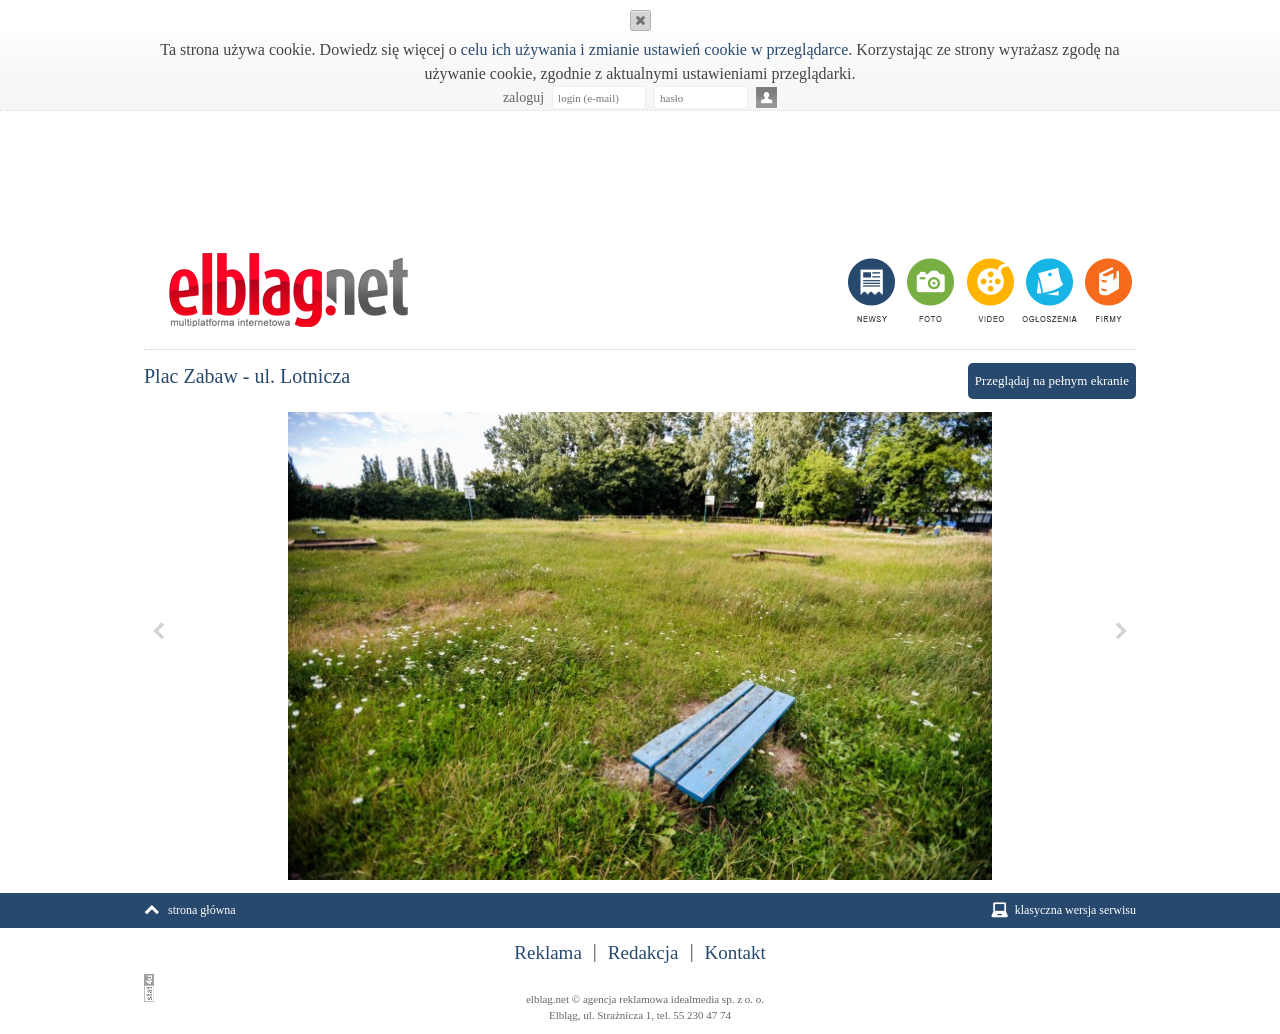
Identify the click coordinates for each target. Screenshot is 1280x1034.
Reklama (548, 953)
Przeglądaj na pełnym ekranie (1052, 380)
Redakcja (643, 953)
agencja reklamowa (625, 999)
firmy (1106, 290)
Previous (159, 631)
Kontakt (735, 953)
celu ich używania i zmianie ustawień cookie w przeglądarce (654, 49)
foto (929, 290)
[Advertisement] (640, 171)
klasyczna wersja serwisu (1075, 910)
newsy (874, 290)
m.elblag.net (288, 290)
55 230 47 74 (702, 1015)
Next (1121, 631)
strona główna (202, 910)
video (988, 290)
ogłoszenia (1047, 290)
